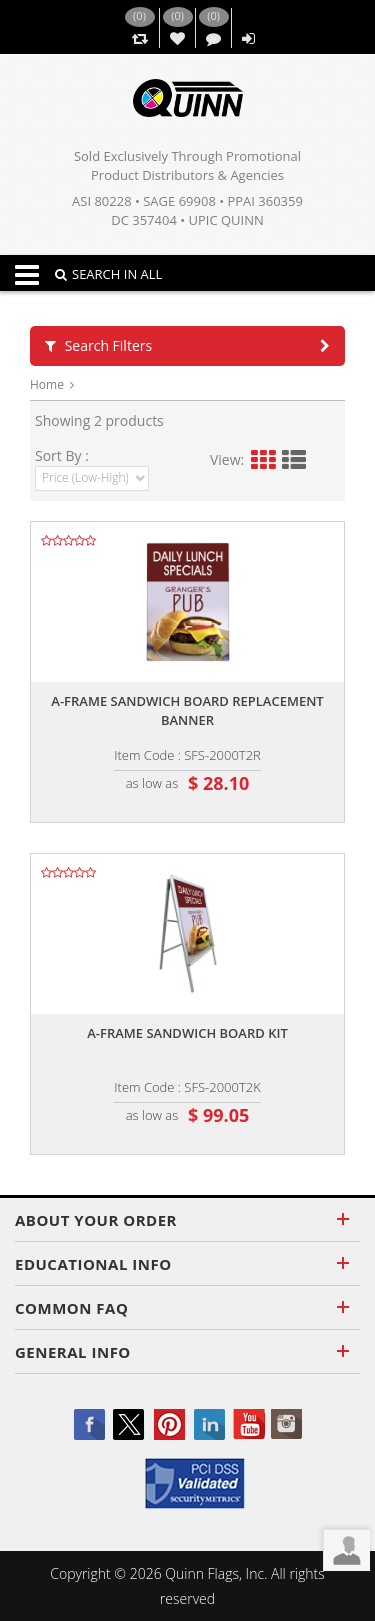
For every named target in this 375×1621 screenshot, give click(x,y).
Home (47, 384)
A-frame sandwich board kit (187, 1033)
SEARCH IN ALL (108, 274)
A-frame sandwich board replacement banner (187, 710)
